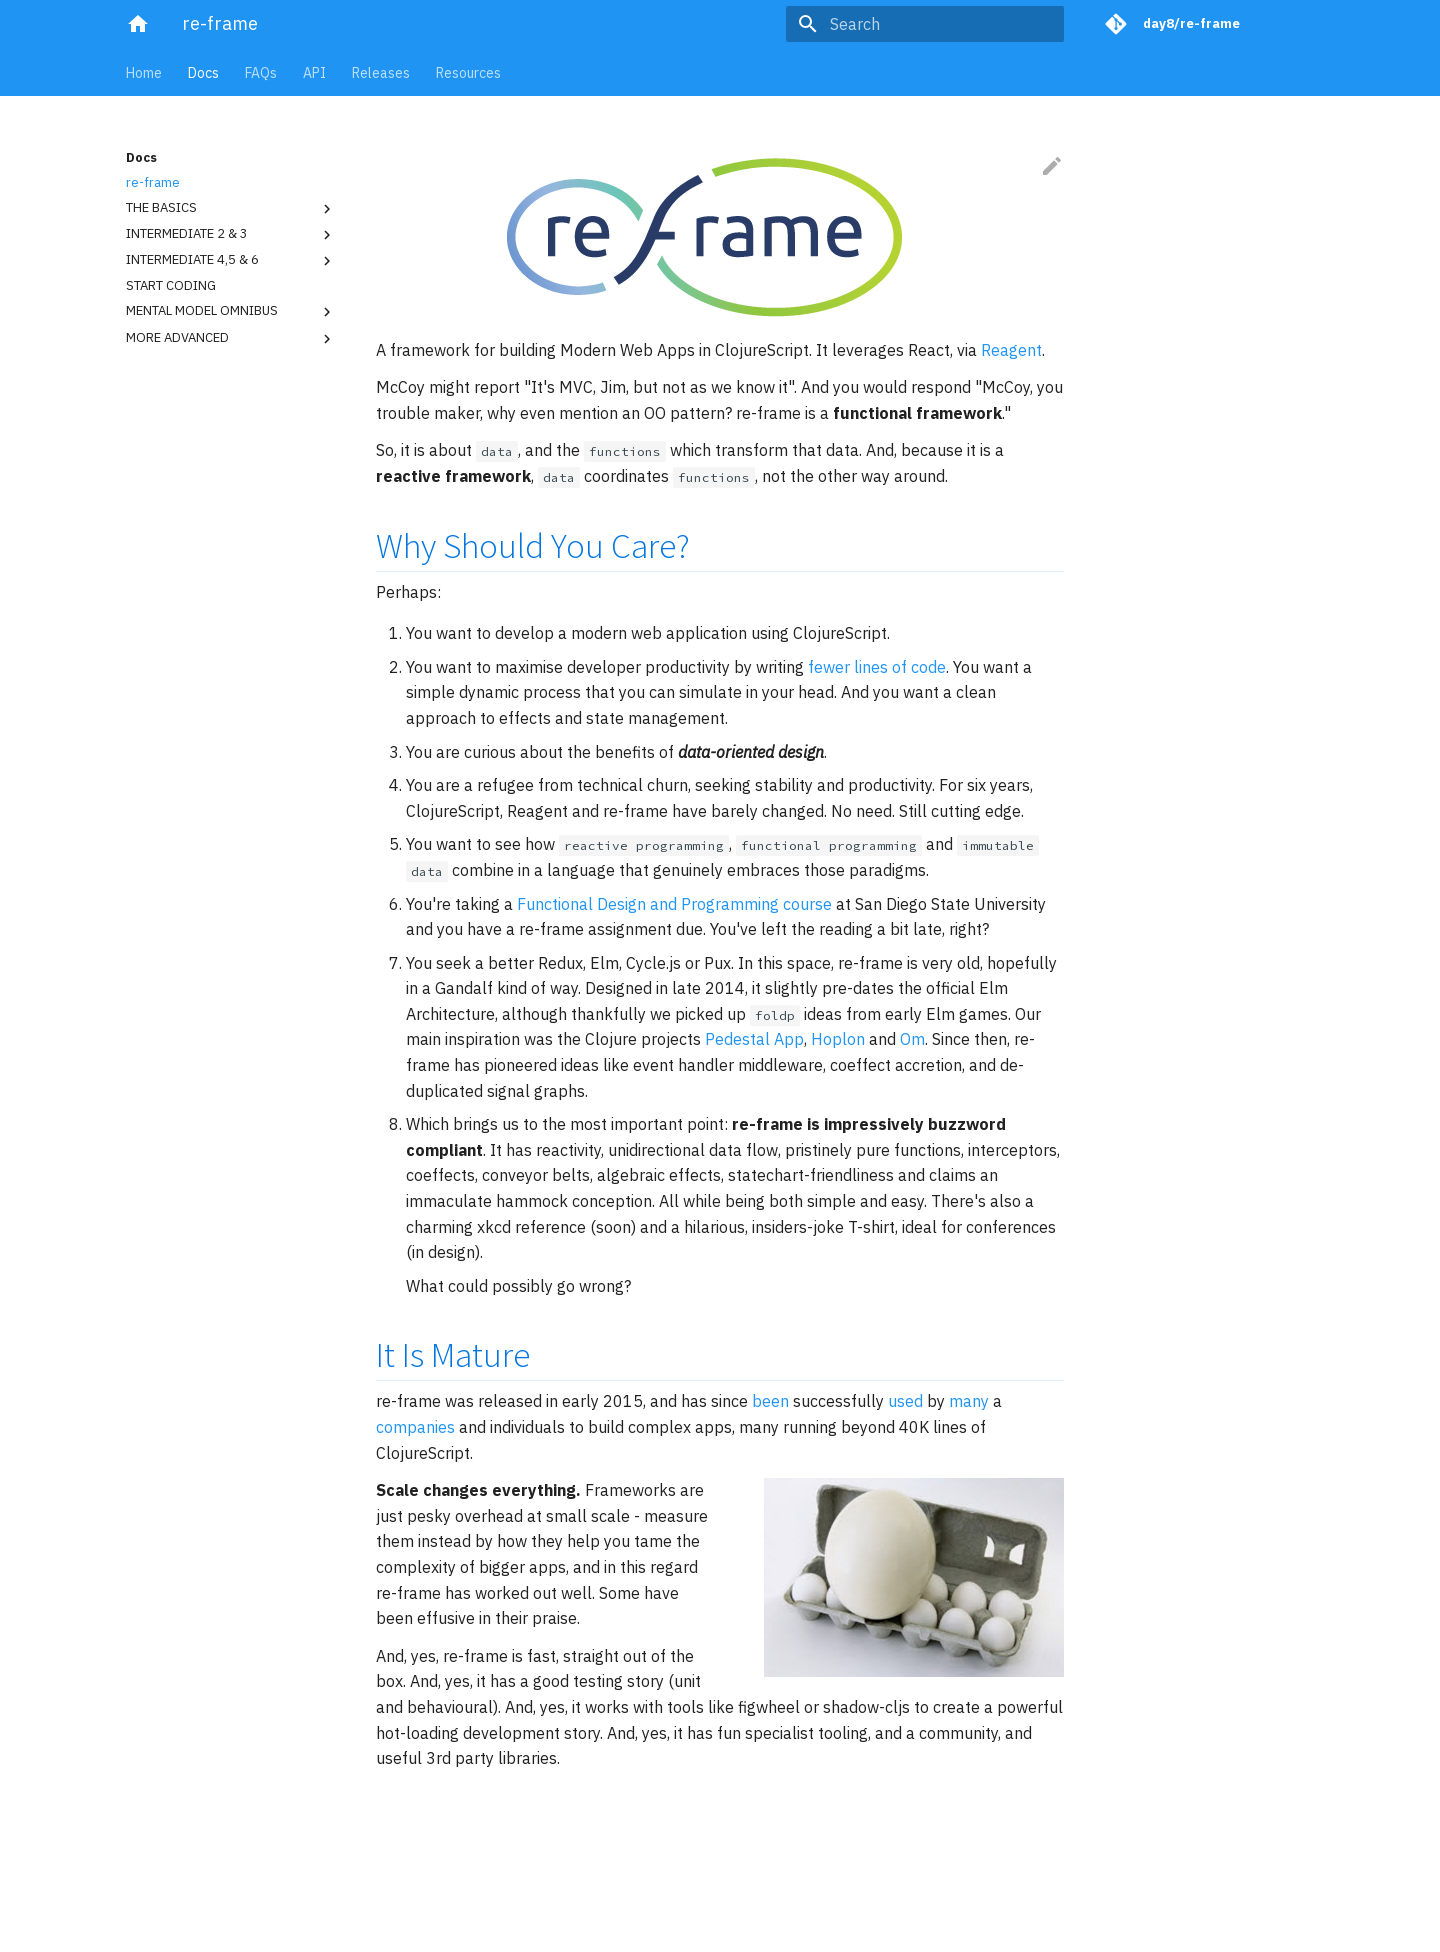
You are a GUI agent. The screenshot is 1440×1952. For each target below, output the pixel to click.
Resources (468, 73)
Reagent (1011, 350)
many (969, 1401)
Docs (203, 73)
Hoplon (838, 1039)
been (770, 1401)
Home (144, 73)
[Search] (947, 24)
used (905, 1401)
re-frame (153, 183)
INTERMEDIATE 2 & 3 (231, 235)
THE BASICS (231, 209)
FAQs (261, 73)
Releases (381, 73)
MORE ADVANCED (231, 339)
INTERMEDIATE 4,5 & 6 (231, 261)
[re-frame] (138, 24)
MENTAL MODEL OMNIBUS (231, 312)
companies (415, 1427)
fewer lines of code (877, 667)
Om (912, 1039)
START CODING (171, 286)
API (314, 73)
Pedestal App (754, 1039)
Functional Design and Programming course (674, 904)
